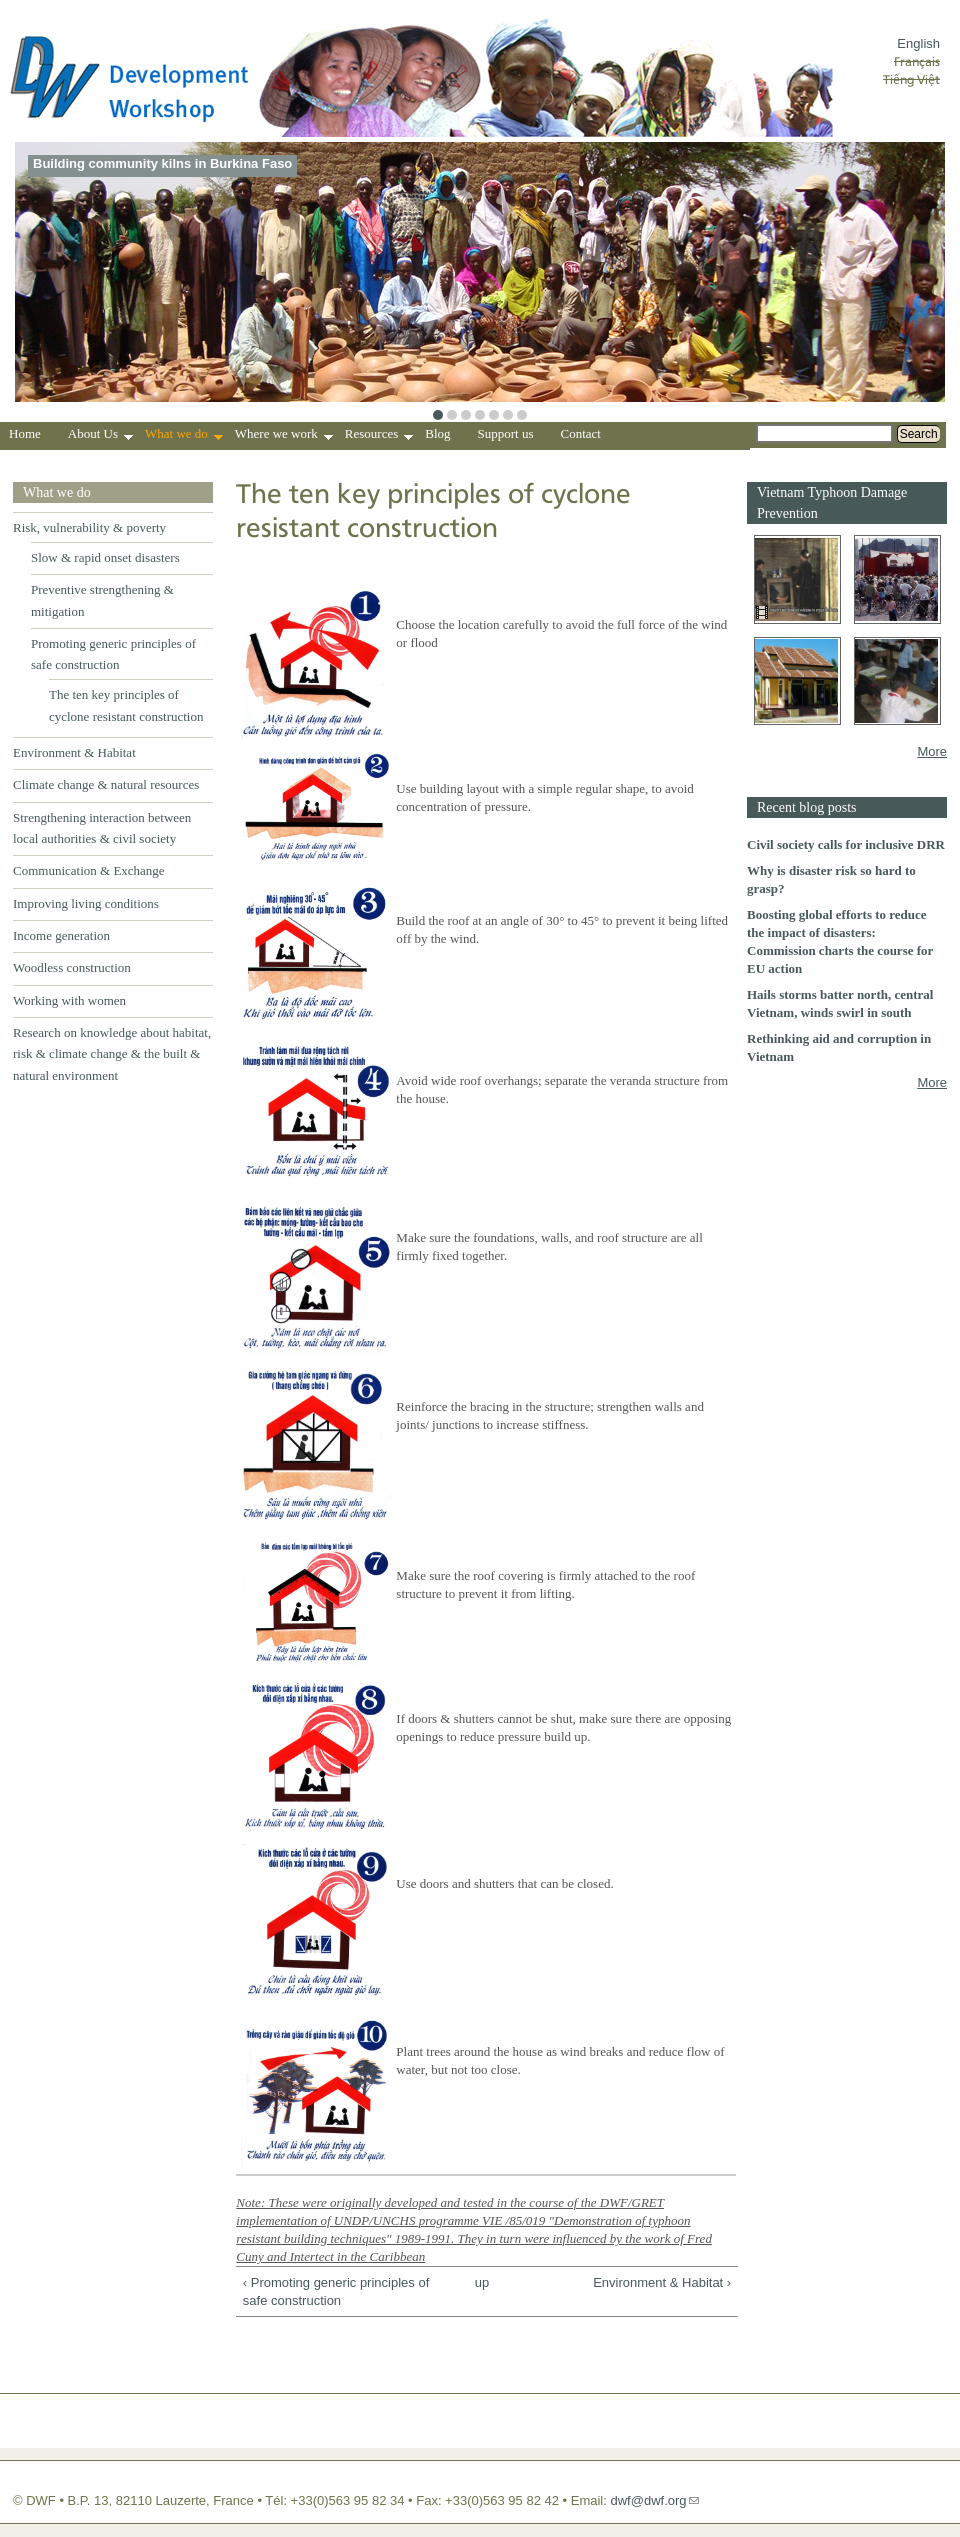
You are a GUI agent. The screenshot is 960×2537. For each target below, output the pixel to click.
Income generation (61, 935)
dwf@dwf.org (648, 2500)
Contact (581, 433)
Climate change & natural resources (106, 784)
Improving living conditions (86, 903)
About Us (100, 436)
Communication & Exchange (89, 870)
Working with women (69, 1000)
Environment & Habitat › (662, 2282)
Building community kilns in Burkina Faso (162, 163)
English (918, 43)
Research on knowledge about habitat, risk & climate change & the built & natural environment (112, 1054)
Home (25, 433)
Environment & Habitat (74, 752)
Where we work (284, 436)
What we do (184, 436)
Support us (506, 433)
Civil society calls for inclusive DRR (846, 844)
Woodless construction (72, 967)
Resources (379, 436)
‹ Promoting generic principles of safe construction (336, 2291)
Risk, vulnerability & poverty (89, 527)
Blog (437, 433)
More (932, 751)
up (482, 2282)
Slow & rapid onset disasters (105, 557)
